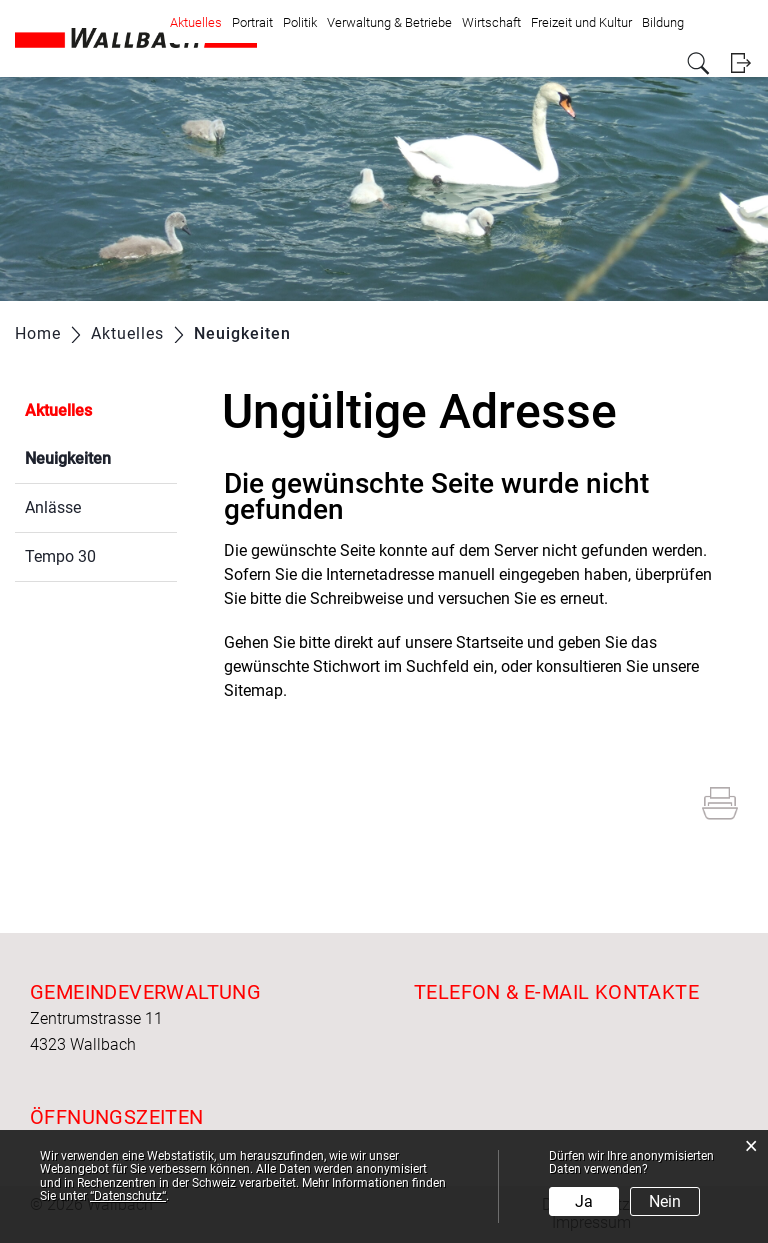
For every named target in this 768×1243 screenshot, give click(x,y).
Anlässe (53, 507)
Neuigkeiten (101, 456)
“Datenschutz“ (128, 1196)
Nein (665, 1201)
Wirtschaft (491, 22)
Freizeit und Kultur (581, 22)
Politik (300, 22)
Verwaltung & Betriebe (389, 22)
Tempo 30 (60, 556)
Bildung (663, 22)
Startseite (489, 642)
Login (740, 63)
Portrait (252, 22)
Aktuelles (196, 22)
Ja (584, 1201)
